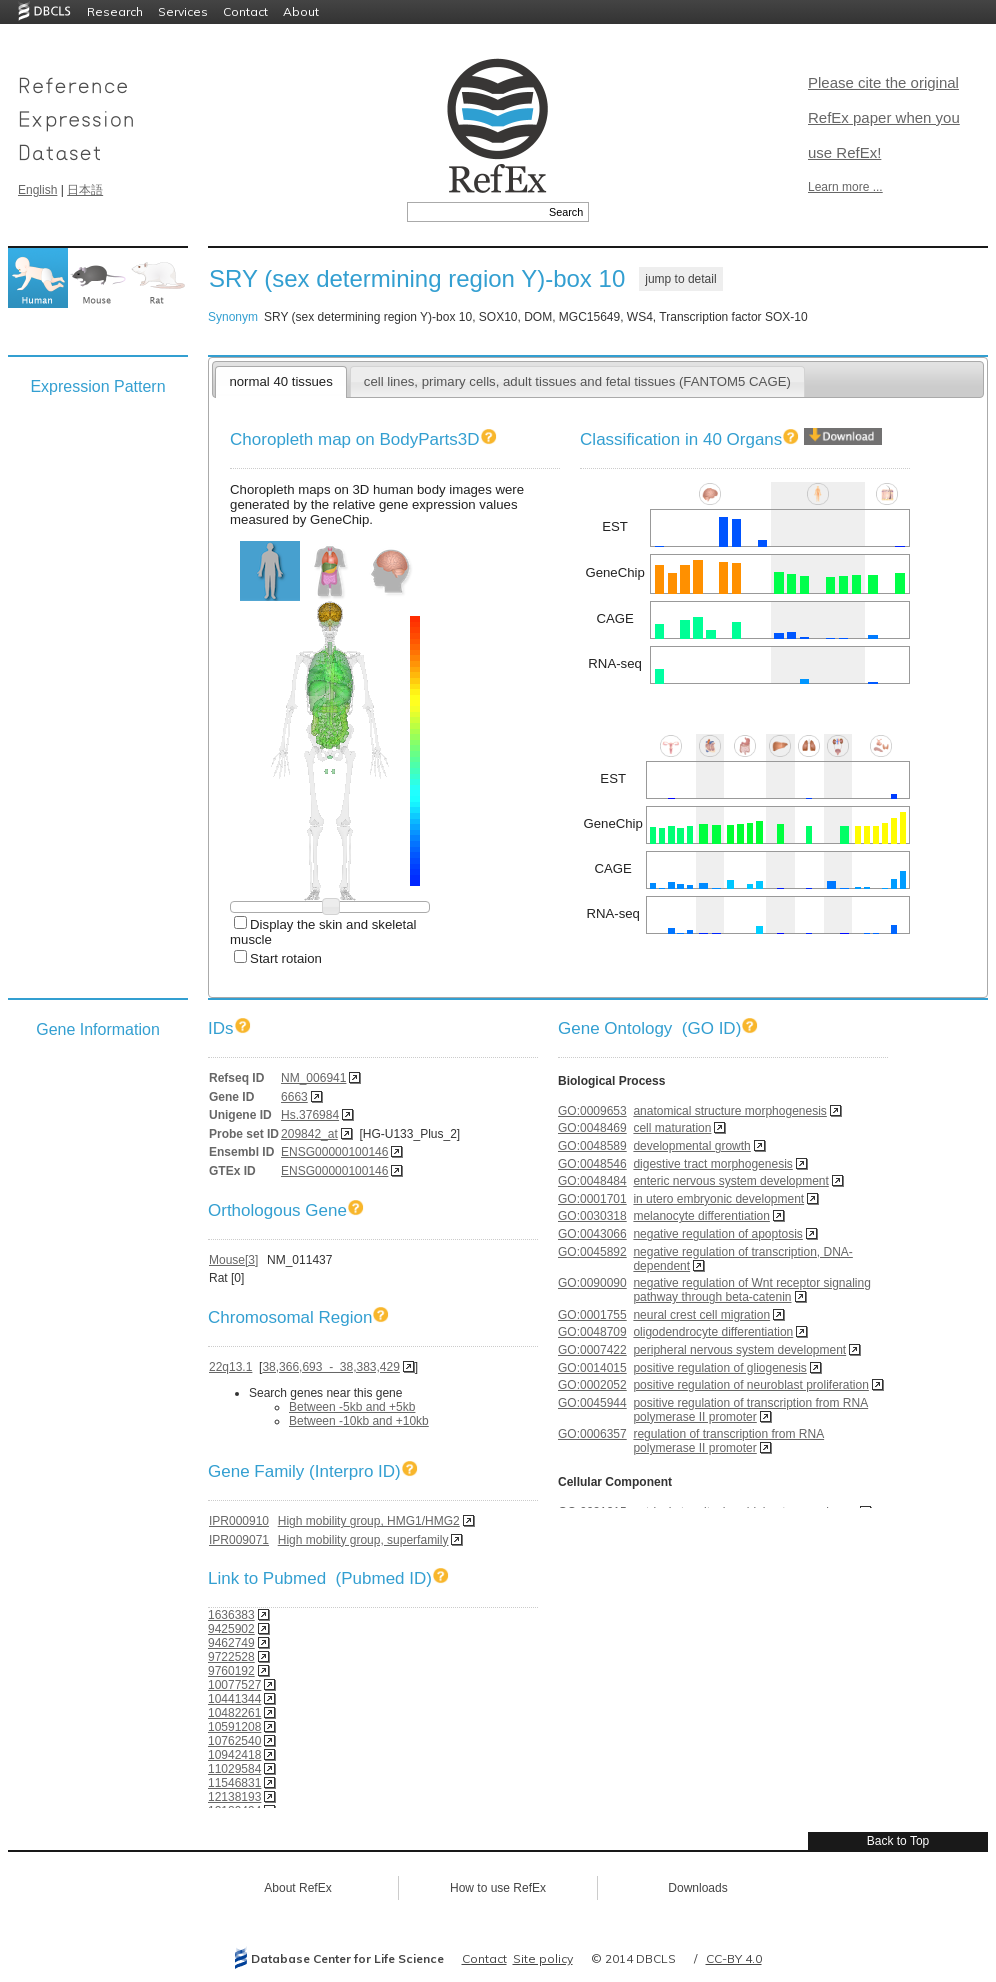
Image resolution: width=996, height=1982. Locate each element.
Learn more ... (845, 187)
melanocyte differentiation (701, 1216)
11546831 (234, 1783)
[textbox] (475, 212)
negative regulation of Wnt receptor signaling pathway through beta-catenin (751, 1290)
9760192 (231, 1671)
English (37, 190)
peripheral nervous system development (739, 1350)
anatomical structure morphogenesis (729, 1111)
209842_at (309, 1134)
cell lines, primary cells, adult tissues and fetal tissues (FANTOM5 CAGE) (577, 381)
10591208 (234, 1727)
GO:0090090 (592, 1283)
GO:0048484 (592, 1181)
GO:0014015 (592, 1368)
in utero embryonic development (718, 1199)
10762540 (234, 1741)
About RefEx (297, 1888)
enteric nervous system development (730, 1181)
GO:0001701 (592, 1199)
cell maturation (672, 1128)
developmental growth (691, 1146)
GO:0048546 (592, 1164)
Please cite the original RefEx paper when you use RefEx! (884, 117)
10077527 (234, 1685)
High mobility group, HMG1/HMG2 (369, 1521)
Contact (245, 11)
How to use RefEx (498, 1888)
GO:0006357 (592, 1434)
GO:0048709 (592, 1332)
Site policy (543, 1958)
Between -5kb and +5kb (352, 1407)
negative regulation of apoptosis (717, 1234)
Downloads (697, 1888)
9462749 (231, 1643)
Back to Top (898, 1841)
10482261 (234, 1713)
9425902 (231, 1629)
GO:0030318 (592, 1216)
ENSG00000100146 (334, 1152)
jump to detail (680, 279)
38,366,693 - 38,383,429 (330, 1367)
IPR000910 (239, 1521)
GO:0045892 (592, 1252)
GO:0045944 (592, 1403)
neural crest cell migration (701, 1315)
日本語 (85, 190)
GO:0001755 (592, 1315)
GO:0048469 (592, 1128)
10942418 (234, 1755)
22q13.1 (230, 1367)
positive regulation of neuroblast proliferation (750, 1385)
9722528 (231, 1657)
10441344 (234, 1699)
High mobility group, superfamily (363, 1540)
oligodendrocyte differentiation (713, 1332)
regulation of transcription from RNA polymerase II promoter (728, 1441)
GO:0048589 (592, 1146)
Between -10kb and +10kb (359, 1421)
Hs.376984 (310, 1115)
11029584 (234, 1769)
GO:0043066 (592, 1234)
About (301, 11)
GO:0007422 (592, 1350)
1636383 (231, 1615)
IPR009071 (239, 1540)
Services (183, 11)
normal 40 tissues (280, 381)
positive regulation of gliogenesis (719, 1368)
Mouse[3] (233, 1260)
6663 (294, 1097)
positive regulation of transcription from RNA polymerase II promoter (750, 1410)
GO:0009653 (592, 1111)
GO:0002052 (592, 1385)
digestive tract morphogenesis (712, 1164)
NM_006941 (313, 1078)
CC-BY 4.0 (734, 1958)
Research (115, 11)
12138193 (234, 1797)
